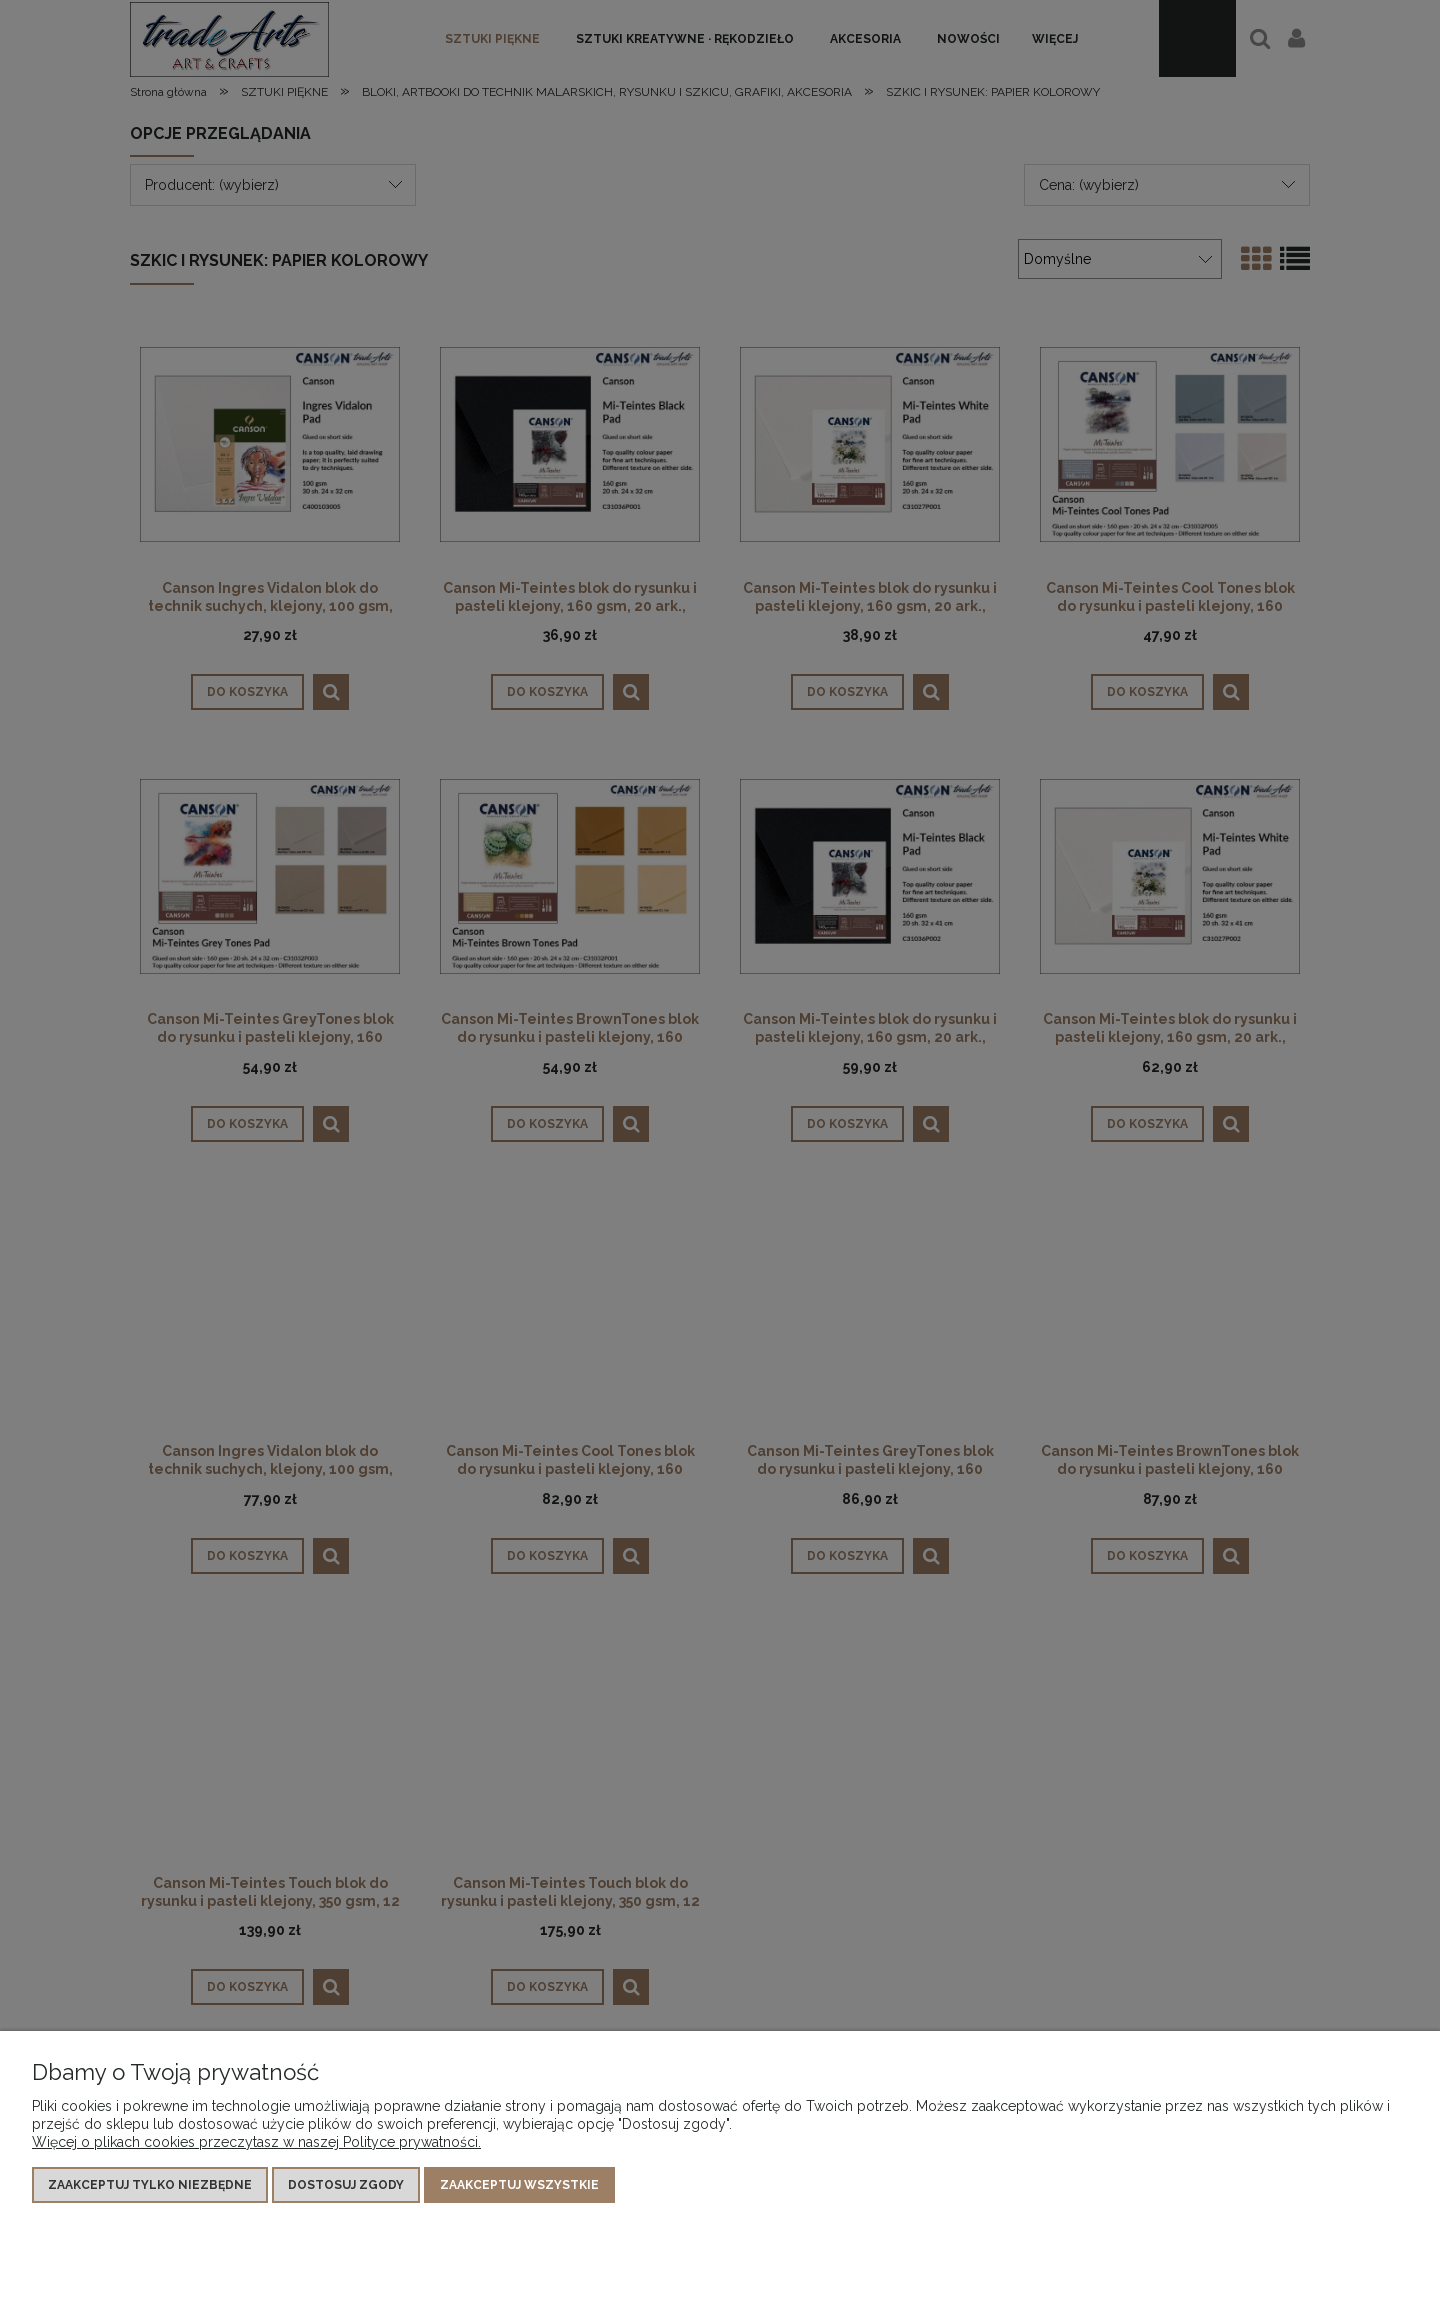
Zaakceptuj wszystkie (519, 2185)
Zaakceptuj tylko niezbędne (150, 2185)
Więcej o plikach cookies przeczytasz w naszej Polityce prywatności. (256, 2142)
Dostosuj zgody (346, 2185)
